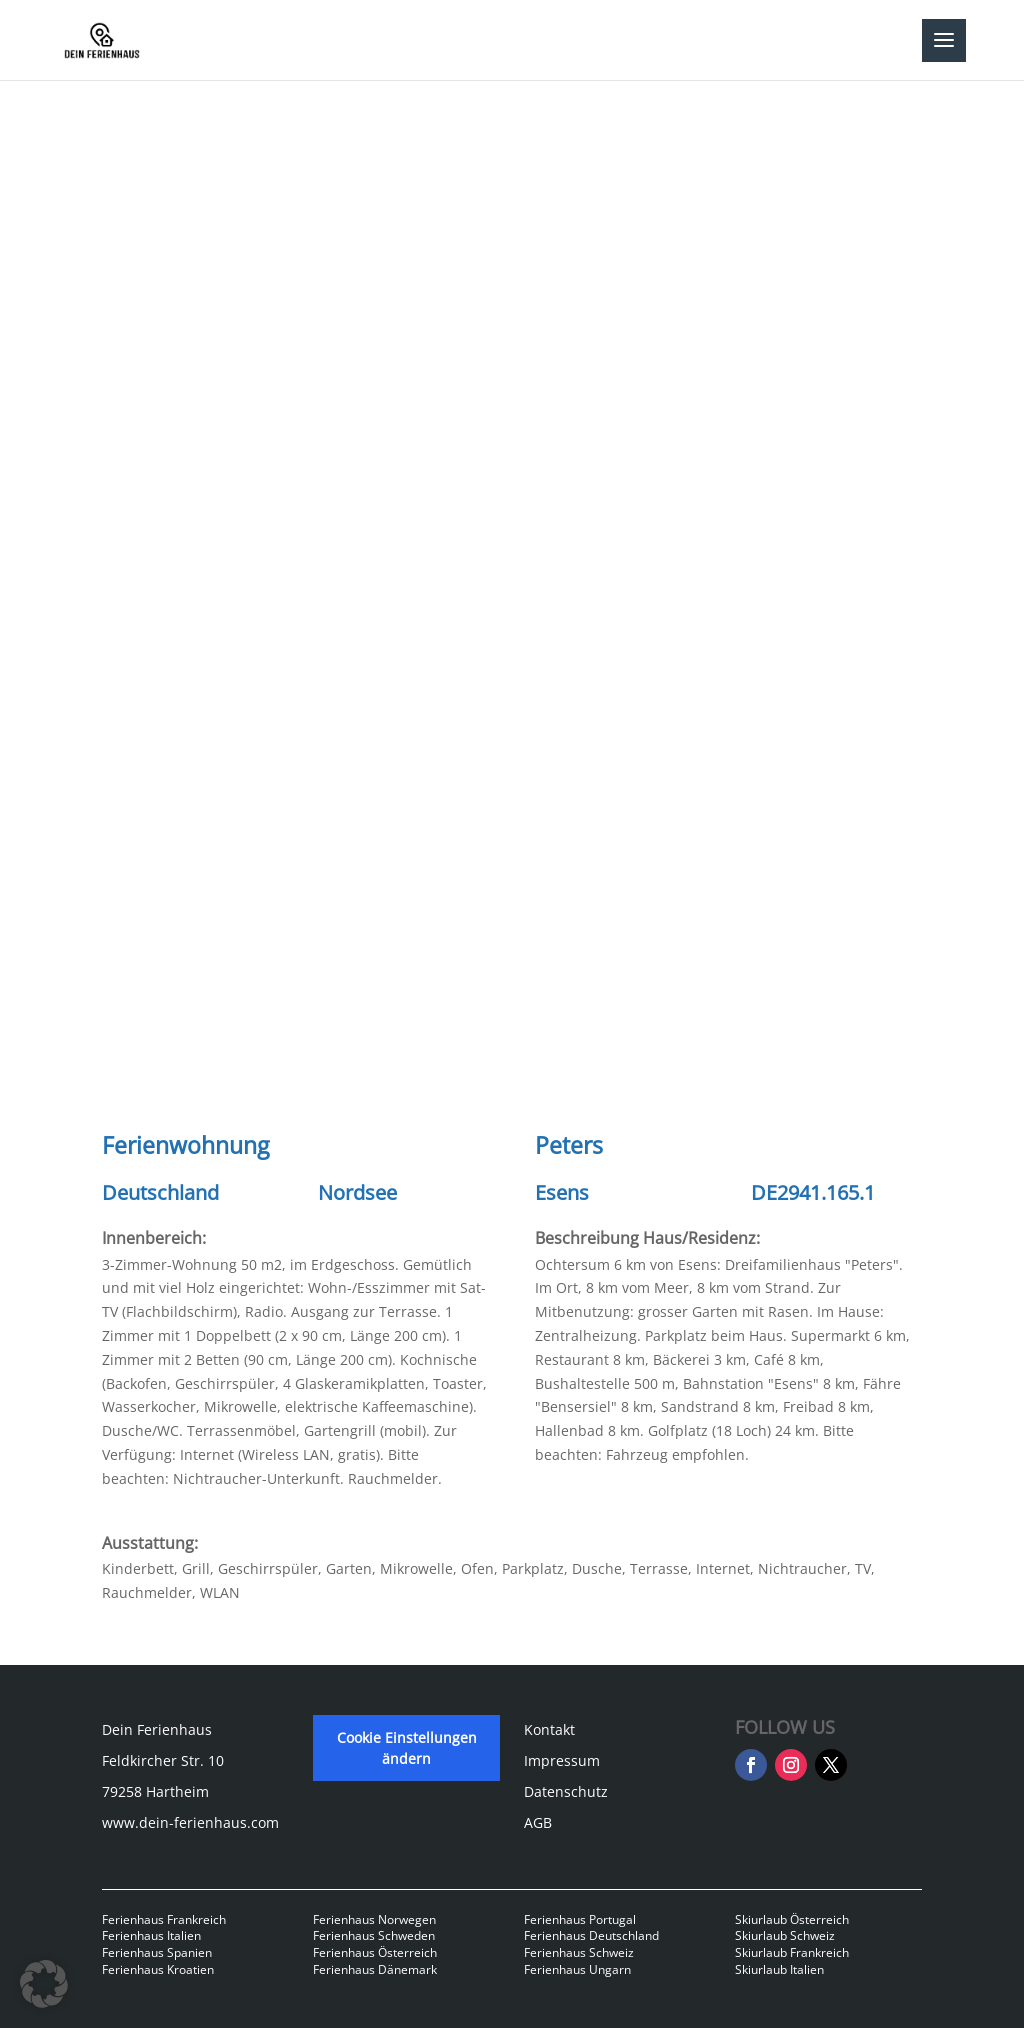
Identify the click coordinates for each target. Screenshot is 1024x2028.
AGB (538, 1822)
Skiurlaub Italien (779, 1969)
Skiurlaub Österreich (792, 1919)
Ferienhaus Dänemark (375, 1969)
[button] (44, 1984)
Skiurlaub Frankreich (792, 1952)
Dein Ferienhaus (157, 1729)
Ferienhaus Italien (151, 1935)
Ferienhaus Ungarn (577, 1969)
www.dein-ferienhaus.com (190, 1822)
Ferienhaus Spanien (157, 1952)
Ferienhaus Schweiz (579, 1952)
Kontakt (549, 1729)
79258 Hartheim (155, 1791)
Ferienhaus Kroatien (158, 1969)
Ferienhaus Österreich (375, 1952)
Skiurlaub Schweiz (785, 1935)
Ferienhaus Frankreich (164, 1919)
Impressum (562, 1760)
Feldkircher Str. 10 (163, 1760)
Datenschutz (566, 1791)
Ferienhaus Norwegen (374, 1919)
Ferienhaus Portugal (580, 1919)
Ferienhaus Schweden (374, 1935)
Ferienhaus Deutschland (591, 1935)
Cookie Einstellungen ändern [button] (407, 1748)
